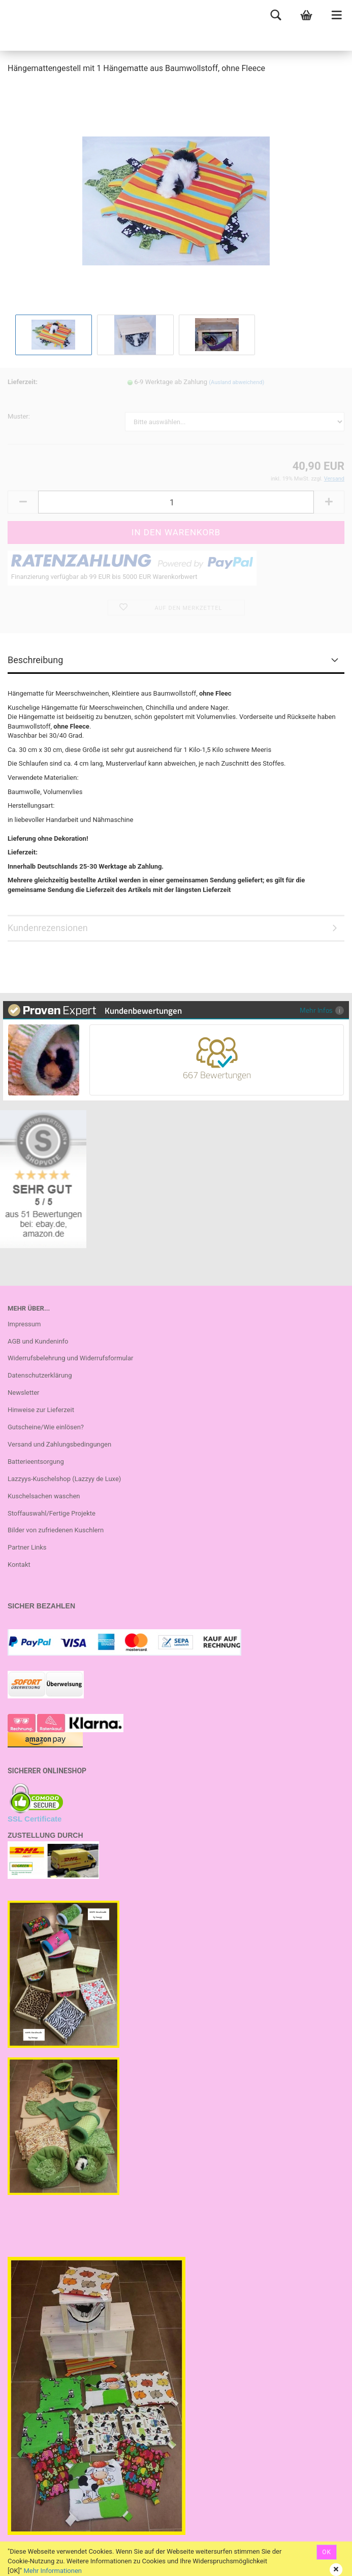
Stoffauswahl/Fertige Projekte (51, 1513)
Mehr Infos (322, 1010)
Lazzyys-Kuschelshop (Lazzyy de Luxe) (64, 1479)
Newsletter (24, 1392)
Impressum (24, 1324)
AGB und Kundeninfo (38, 1341)
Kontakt (19, 1564)
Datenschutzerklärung (40, 1375)
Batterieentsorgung (36, 1461)
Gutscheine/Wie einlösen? (46, 1427)
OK (326, 2552)
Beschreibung (35, 660)
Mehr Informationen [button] (52, 2570)
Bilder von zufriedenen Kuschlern (56, 1530)
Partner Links (27, 1547)
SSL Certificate (34, 1818)
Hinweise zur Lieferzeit (41, 1410)
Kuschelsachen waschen (44, 1496)
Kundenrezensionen (48, 927)
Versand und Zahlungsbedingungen (59, 1444)
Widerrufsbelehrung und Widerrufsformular (70, 1358)
